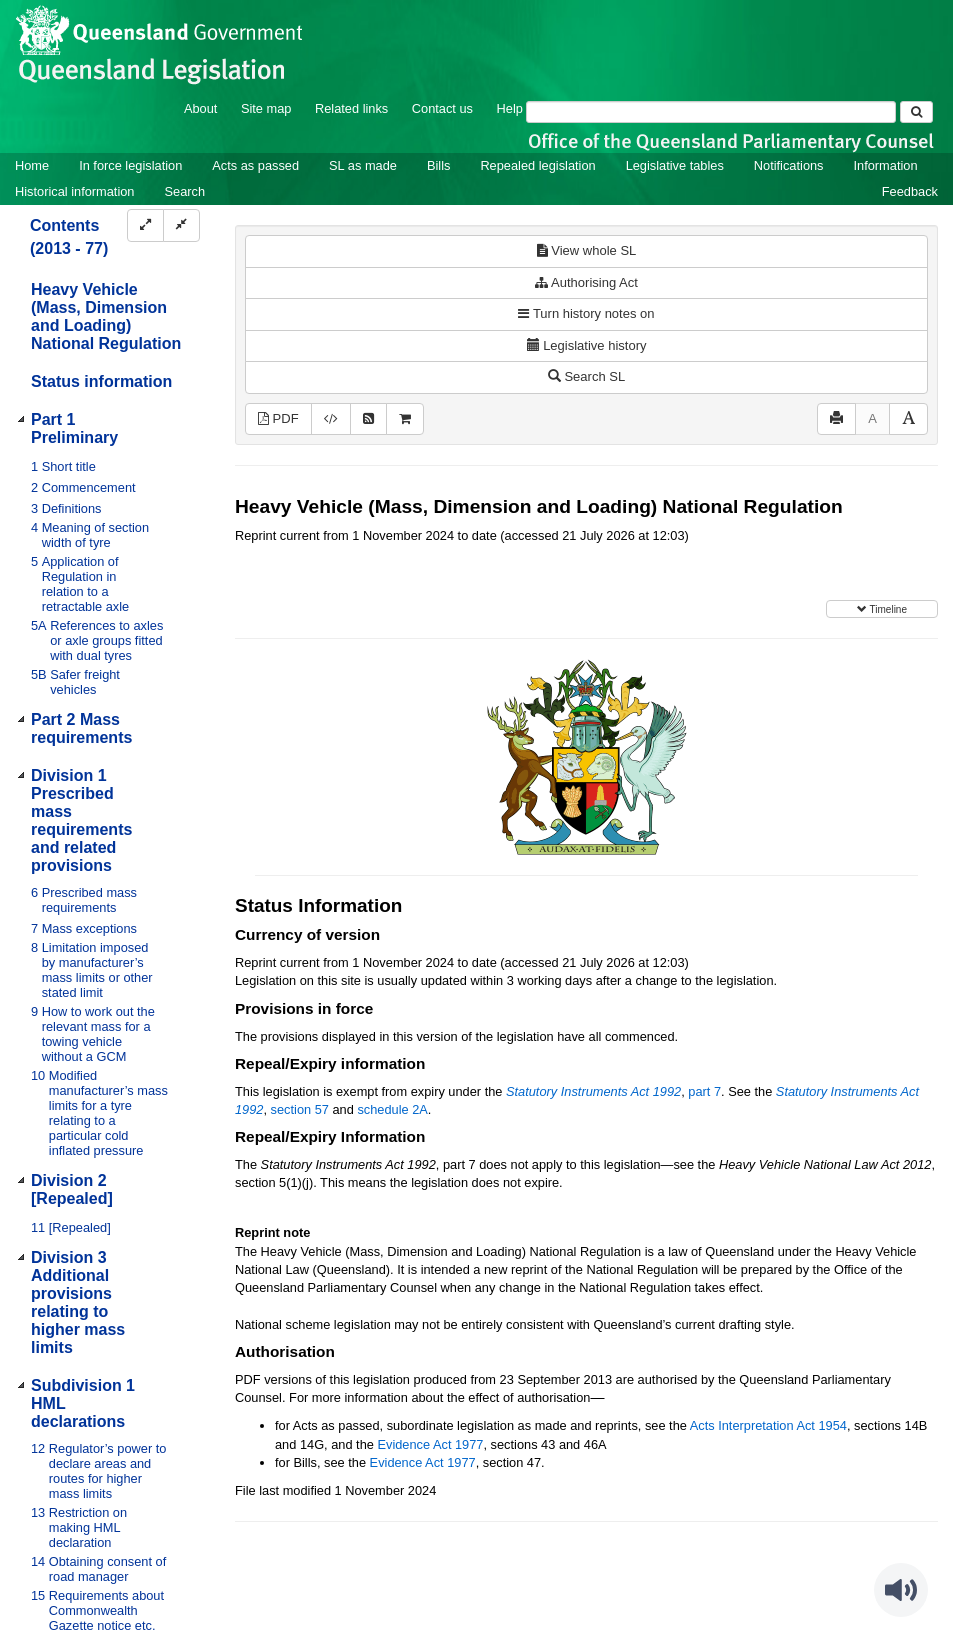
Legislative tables (675, 165)
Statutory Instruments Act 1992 (593, 1091)
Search (184, 191)
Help (510, 108)
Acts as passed (255, 165)
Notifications (789, 165)
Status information (101, 381)
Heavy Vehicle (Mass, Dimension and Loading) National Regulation (106, 316)
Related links (351, 108)
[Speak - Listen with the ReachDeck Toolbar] (901, 1590)
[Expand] (145, 225)
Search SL (586, 376)
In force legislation (130, 165)
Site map (266, 108)
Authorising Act (586, 282)
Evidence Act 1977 (430, 1444)
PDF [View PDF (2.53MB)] (278, 418)
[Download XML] (331, 419)
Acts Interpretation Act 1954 (768, 1425)
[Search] (711, 112)
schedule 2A (392, 1109)
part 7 (704, 1091)
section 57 (300, 1109)
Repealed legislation (537, 165)
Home (32, 165)
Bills (438, 165)
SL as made (363, 165)
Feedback (910, 191)
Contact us (442, 108)
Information (886, 165)
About (200, 108)
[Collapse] (181, 225)
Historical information (74, 191)
